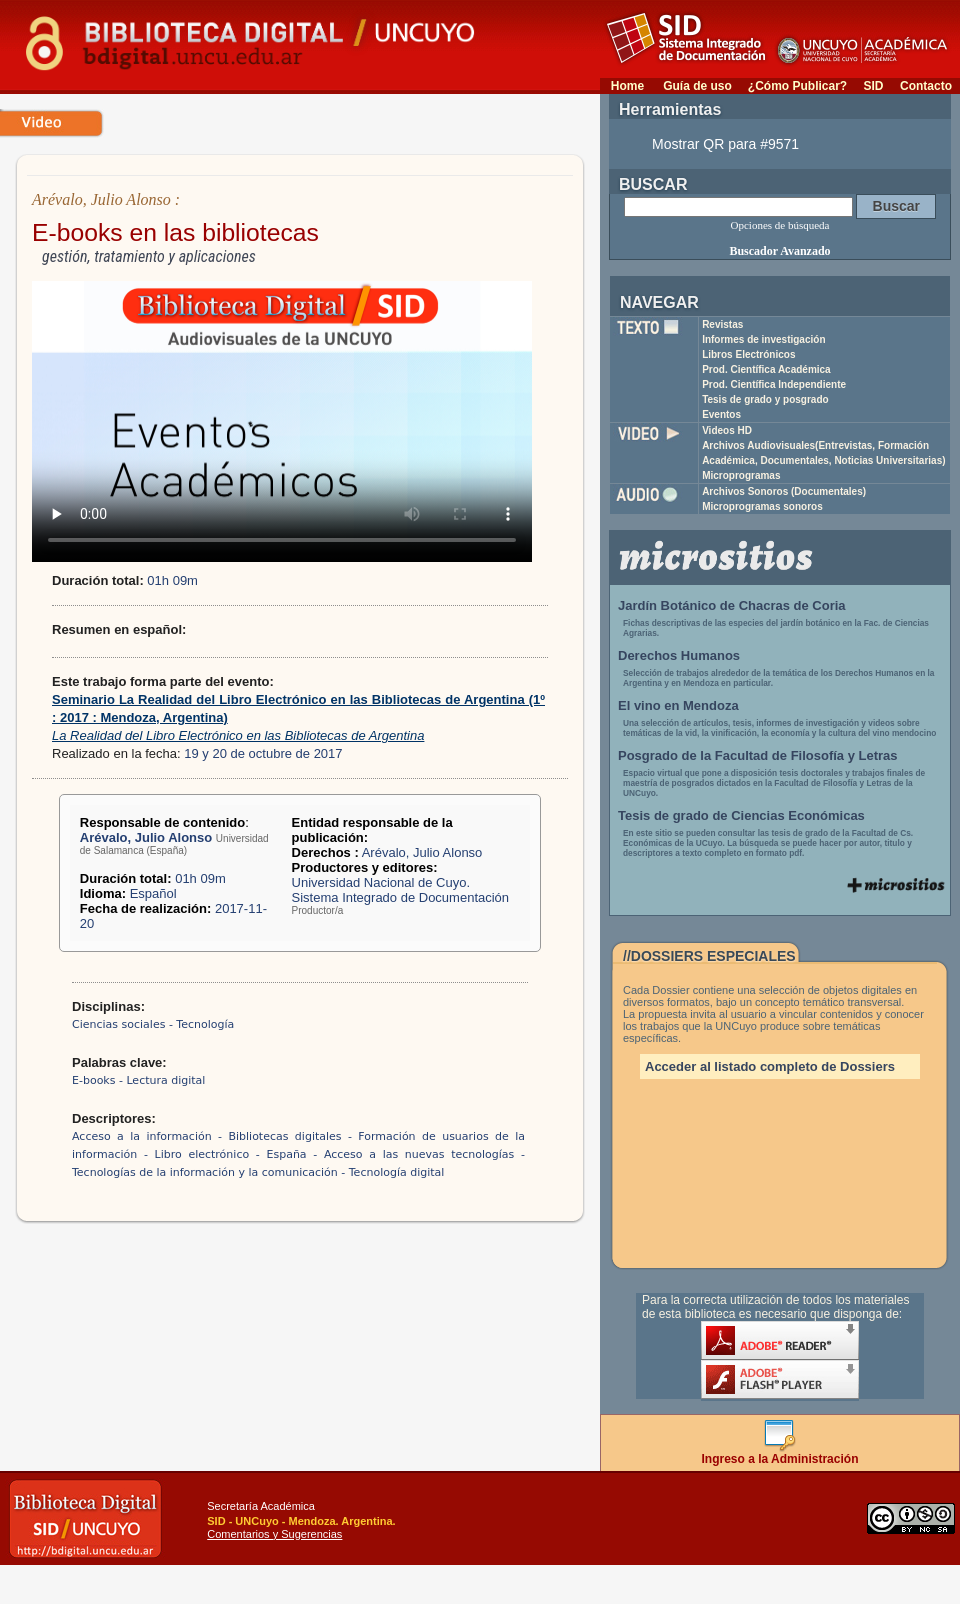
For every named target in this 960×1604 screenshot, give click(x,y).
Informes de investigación (763, 339)
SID (873, 86)
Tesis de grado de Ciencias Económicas (741, 815)
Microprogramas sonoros (762, 506)
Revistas (722, 324)
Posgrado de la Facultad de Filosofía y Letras (758, 755)
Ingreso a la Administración (780, 1453)
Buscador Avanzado (779, 251)
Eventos (721, 414)
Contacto (926, 86)
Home (627, 86)
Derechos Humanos (679, 655)
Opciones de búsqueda (780, 225)
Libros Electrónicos (748, 354)
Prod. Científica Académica (766, 369)
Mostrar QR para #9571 (725, 144)
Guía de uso (697, 86)
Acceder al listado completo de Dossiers (770, 1066)
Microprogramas (741, 475)
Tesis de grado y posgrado (765, 399)
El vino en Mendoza (678, 705)
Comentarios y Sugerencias (274, 1534)
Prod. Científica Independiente (774, 384)
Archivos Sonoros (784, 491)
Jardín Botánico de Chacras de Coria (732, 605)
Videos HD (727, 430)
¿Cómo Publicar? (797, 86)
